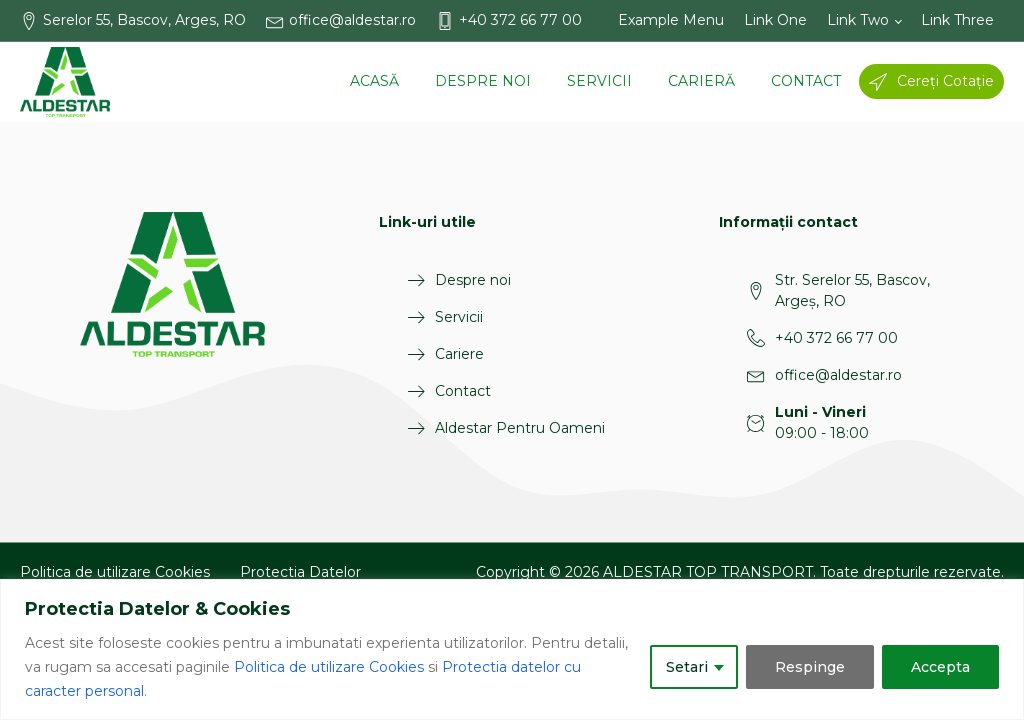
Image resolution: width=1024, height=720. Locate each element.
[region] (512, 649)
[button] (143, 20)
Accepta (940, 667)
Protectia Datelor (300, 572)
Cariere (459, 354)
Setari (687, 667)
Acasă (374, 81)
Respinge (810, 667)
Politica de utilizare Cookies (329, 667)
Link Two (858, 20)
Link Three (957, 20)
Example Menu (671, 20)
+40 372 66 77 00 (836, 338)
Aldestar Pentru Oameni (520, 428)
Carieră (701, 81)
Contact (806, 81)
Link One (775, 20)
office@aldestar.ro (838, 375)
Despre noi (483, 81)
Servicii (599, 81)
